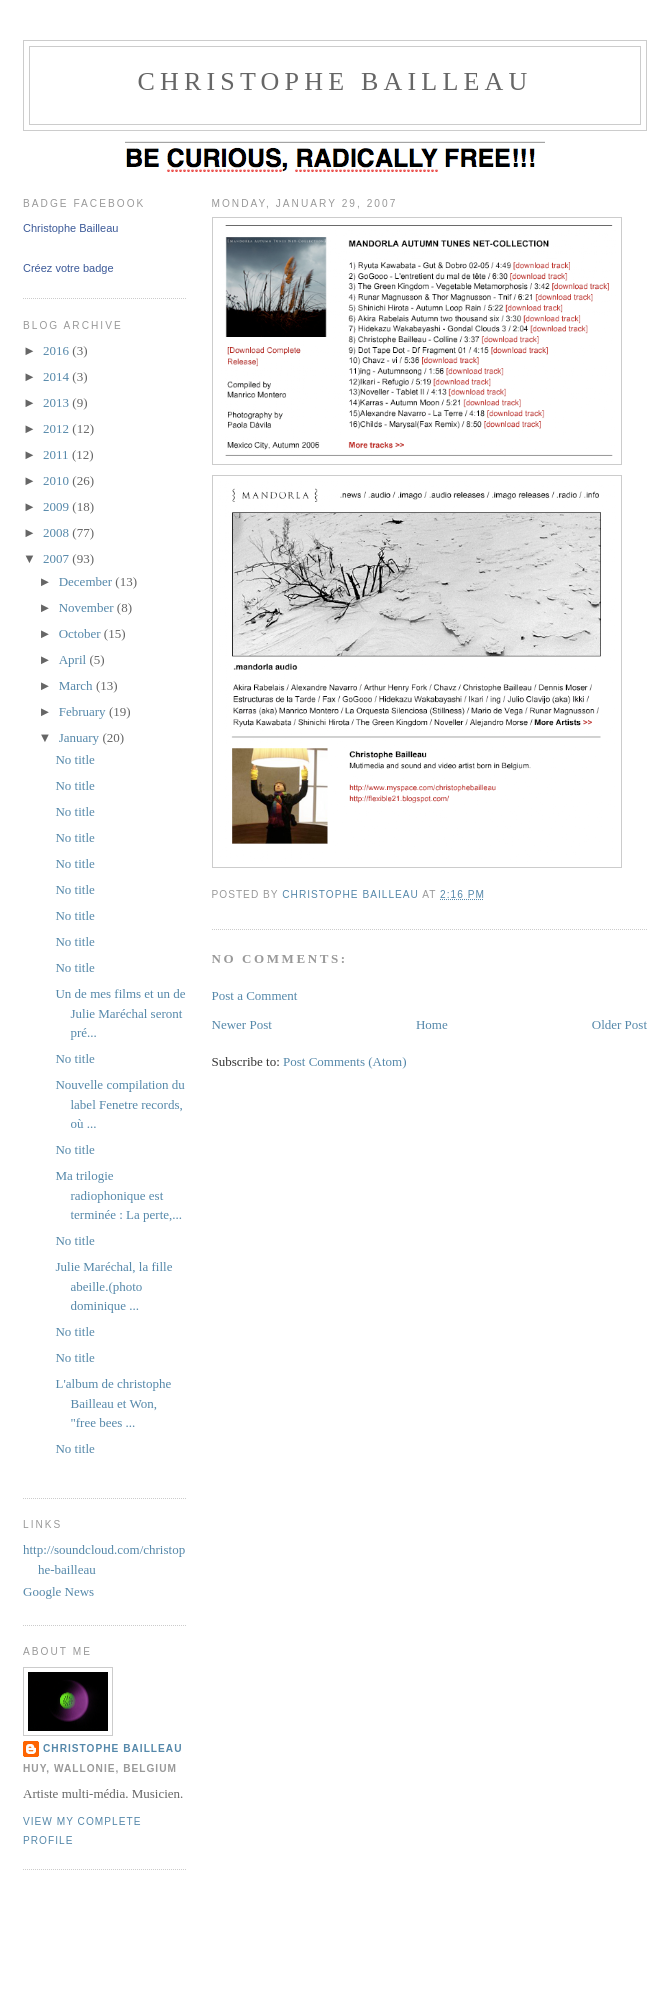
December (87, 581)
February (84, 711)
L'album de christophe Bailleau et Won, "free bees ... (113, 1403)
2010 (57, 480)
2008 (57, 532)
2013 (57, 402)
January (81, 737)
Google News (58, 1591)
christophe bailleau (112, 1748)
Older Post (619, 1024)
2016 (57, 350)
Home (432, 1024)
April (74, 659)
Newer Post (242, 1024)
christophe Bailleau (334, 81)
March (77, 685)
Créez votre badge (68, 268)
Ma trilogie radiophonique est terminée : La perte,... (118, 1195)
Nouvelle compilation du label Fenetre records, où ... (119, 1104)
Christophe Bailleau (70, 228)
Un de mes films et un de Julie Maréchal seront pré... (120, 1013)
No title (74, 759)
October (81, 633)
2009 (57, 506)
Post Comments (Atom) (345, 1061)
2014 (57, 376)
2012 (57, 428)
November (88, 607)
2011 (57, 454)
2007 (57, 558)
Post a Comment (255, 995)
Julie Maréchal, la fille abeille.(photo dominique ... (113, 1286)
